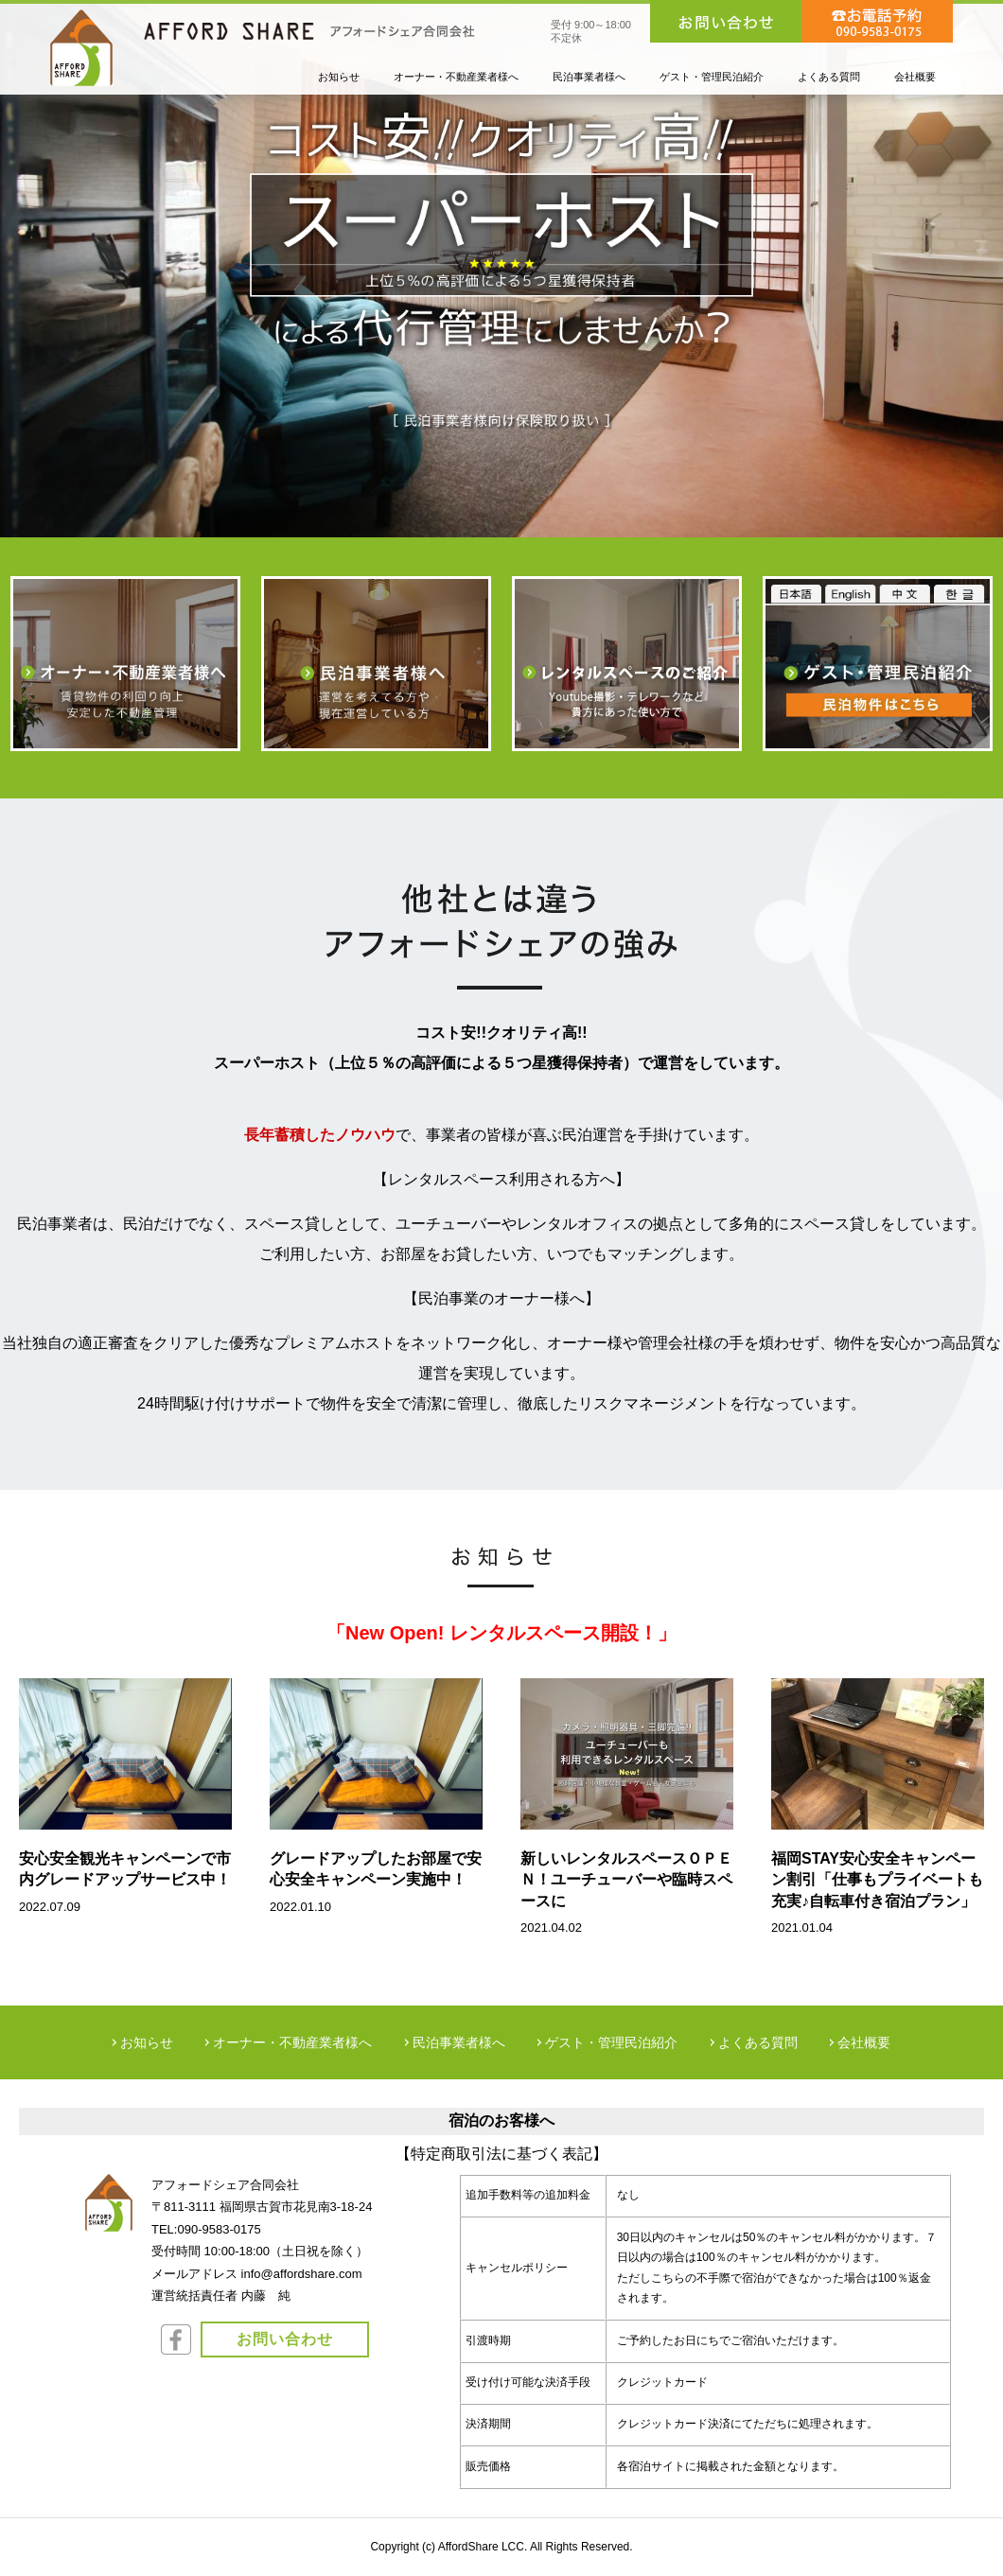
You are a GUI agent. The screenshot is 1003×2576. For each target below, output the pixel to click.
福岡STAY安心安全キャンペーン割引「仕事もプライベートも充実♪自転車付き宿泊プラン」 (877, 1879)
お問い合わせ (285, 2339)
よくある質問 (758, 2042)
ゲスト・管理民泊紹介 (611, 2042)
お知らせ (146, 2042)
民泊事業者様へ (459, 2042)
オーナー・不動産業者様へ (292, 2042)
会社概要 (863, 2042)
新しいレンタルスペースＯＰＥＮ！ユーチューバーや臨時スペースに (626, 1879)
